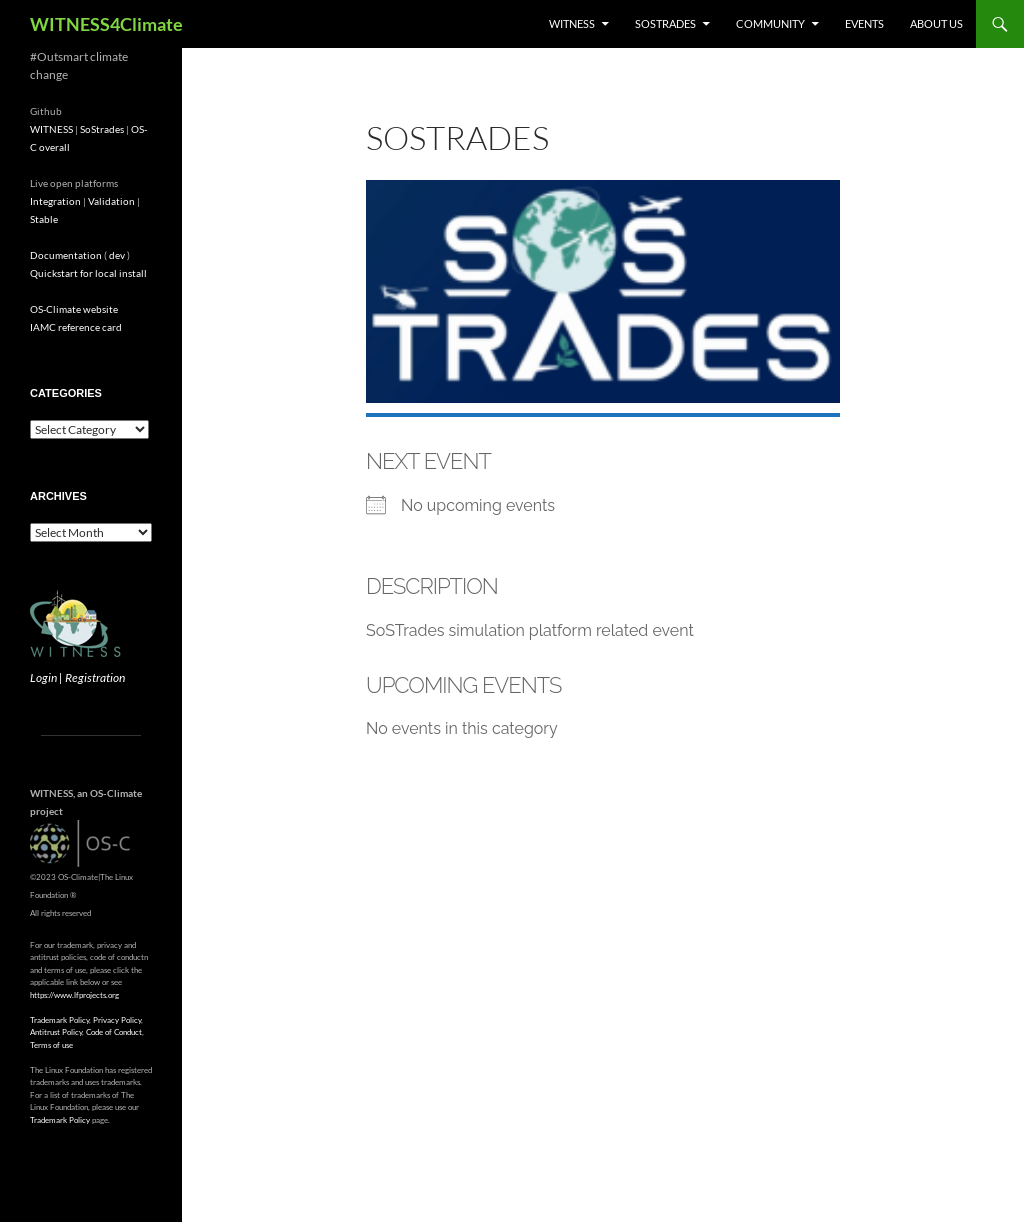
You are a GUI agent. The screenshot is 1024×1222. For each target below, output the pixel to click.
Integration (55, 201)
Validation (111, 201)
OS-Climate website (74, 309)
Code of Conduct (114, 1032)
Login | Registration (77, 677)
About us (936, 23)
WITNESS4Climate (106, 24)
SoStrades (665, 23)
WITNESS (572, 23)
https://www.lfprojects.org (74, 995)
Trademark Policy (59, 1020)
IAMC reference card (76, 327)
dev (117, 255)
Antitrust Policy (56, 1032)
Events (864, 23)
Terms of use (51, 1045)
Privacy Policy (117, 1020)
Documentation (66, 255)
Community (770, 23)
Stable (44, 219)
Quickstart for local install (88, 273)
